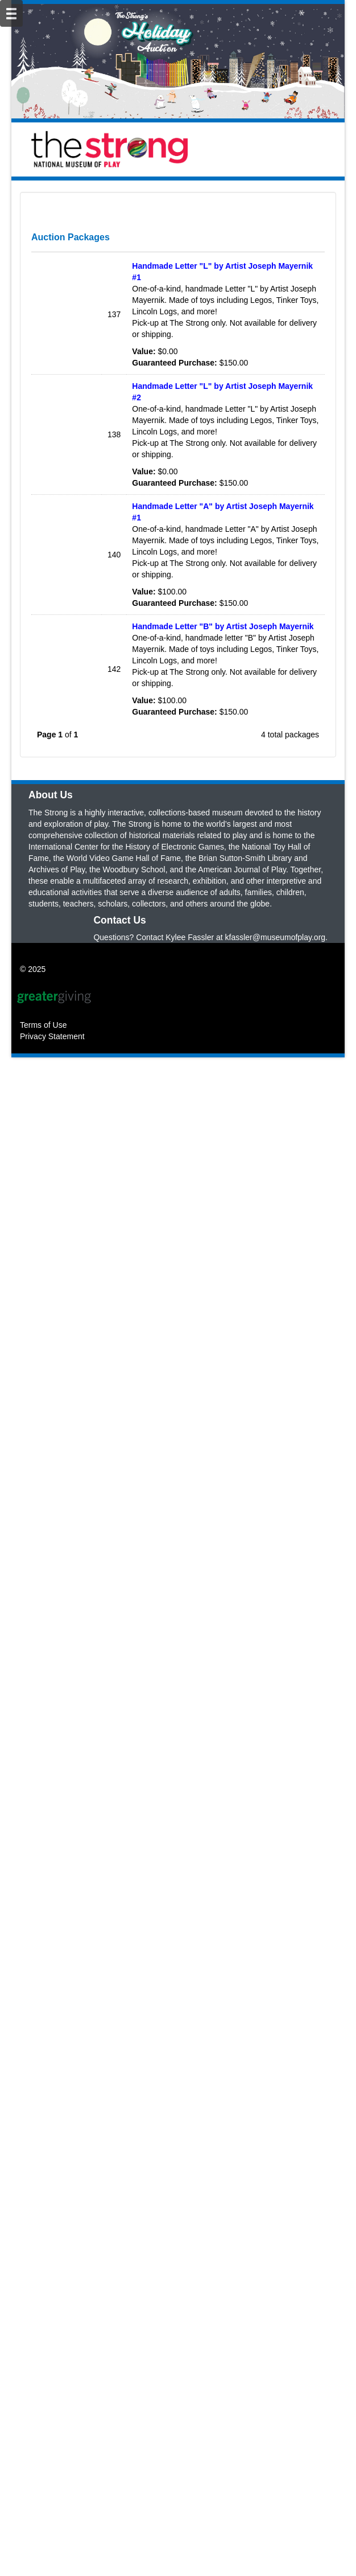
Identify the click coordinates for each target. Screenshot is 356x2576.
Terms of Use (43, 2072)
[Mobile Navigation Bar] (11, 13)
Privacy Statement (52, 2084)
